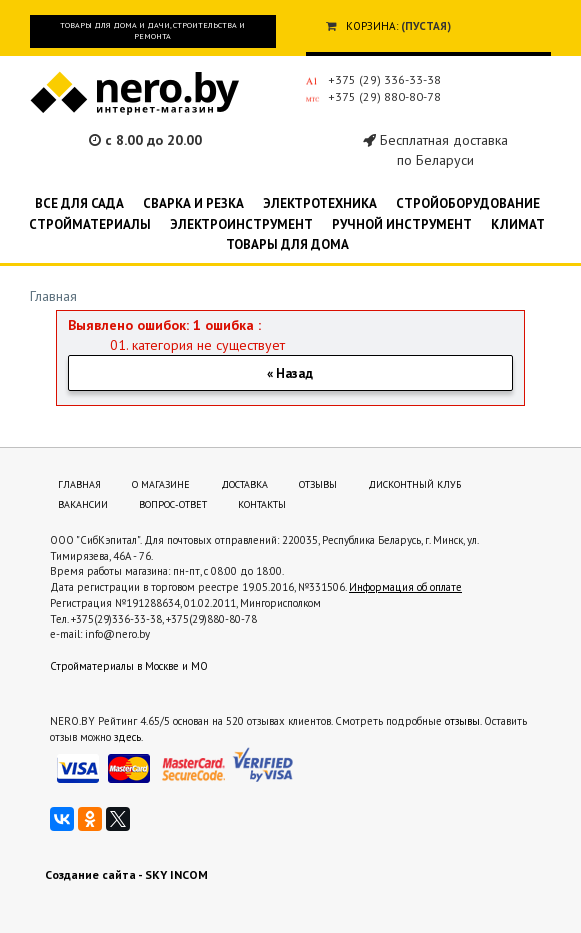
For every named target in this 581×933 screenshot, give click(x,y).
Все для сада (79, 203)
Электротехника (320, 203)
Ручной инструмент (402, 224)
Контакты (262, 504)
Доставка (244, 484)
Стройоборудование (468, 203)
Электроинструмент (241, 224)
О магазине (161, 484)
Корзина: (372, 26)
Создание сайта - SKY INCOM (126, 874)
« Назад (290, 373)
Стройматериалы (90, 224)
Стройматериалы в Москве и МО (129, 666)
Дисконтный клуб (414, 484)
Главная (53, 296)
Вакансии (83, 504)
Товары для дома (287, 244)
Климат (518, 224)
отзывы (462, 721)
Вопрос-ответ (173, 504)
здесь (127, 737)
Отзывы (318, 484)
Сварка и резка (193, 203)
